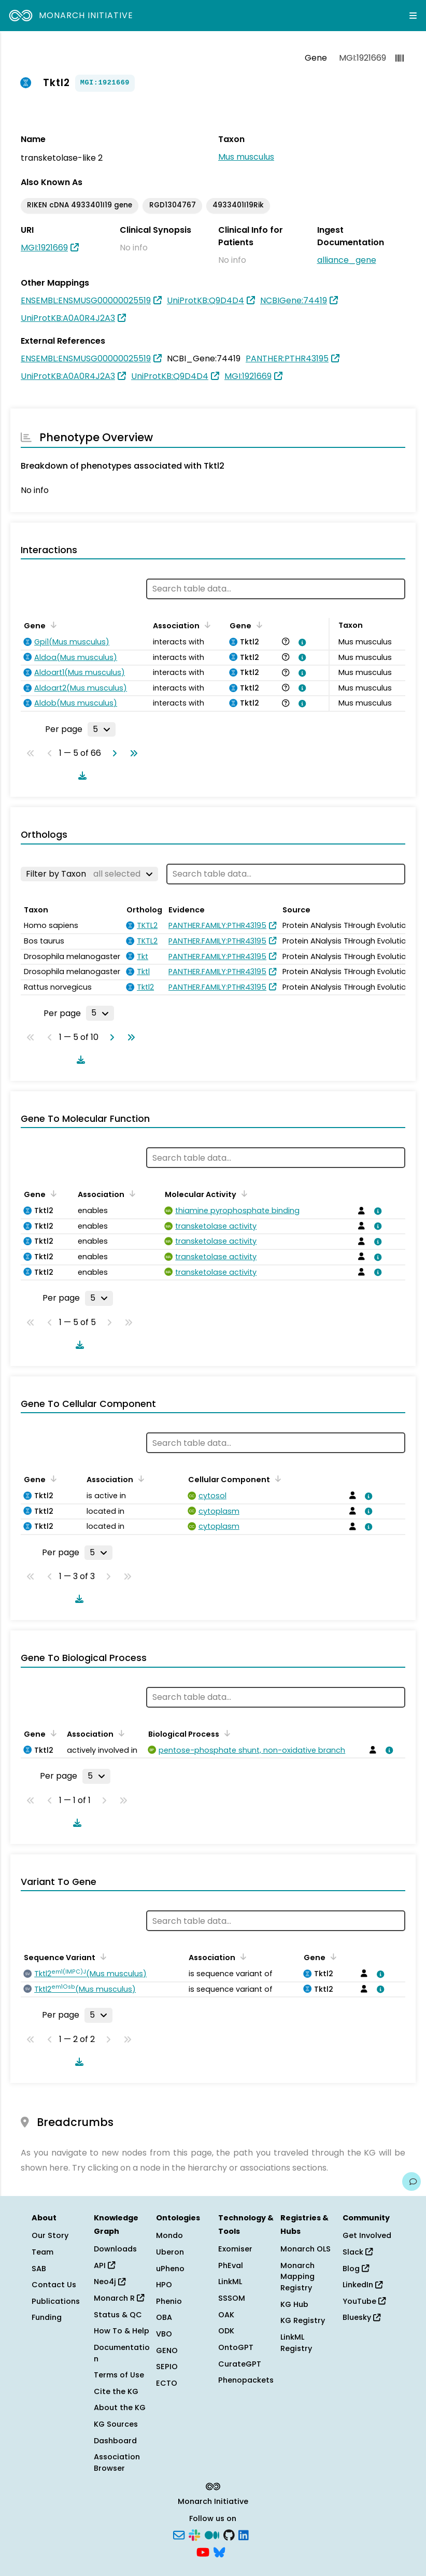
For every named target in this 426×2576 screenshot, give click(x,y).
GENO (167, 2350)
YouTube (364, 2301)
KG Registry (302, 2320)
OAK (226, 2315)
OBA (164, 2317)
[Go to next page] (112, 753)
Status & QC (118, 2315)
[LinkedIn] (243, 2534)
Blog (356, 2268)
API (104, 2265)
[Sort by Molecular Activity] (242, 1193)
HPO (164, 2284)
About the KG (120, 2407)
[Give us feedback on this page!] (411, 2181)
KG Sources (116, 2424)
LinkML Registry (296, 2343)
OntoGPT (235, 2347)
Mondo (169, 2235)
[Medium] (212, 2534)
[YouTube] (202, 2551)
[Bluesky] (219, 2551)
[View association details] (300, 642)
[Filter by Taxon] (89, 874)
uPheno (170, 2268)
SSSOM (231, 2298)
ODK (226, 2331)
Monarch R (119, 2298)
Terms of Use (119, 2375)
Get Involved (367, 2235)
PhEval (230, 2265)
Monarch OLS (305, 2249)
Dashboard (115, 2441)
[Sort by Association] (206, 625)
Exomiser (235, 2249)
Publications (56, 2301)
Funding (47, 2317)
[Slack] (194, 2534)
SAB (39, 2268)
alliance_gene (346, 260)
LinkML (230, 2281)
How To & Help (121, 2331)
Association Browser (117, 2462)
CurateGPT (239, 2364)
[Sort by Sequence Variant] (101, 1956)
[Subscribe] (178, 2534)
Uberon (170, 2252)
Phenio (169, 2301)
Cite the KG (116, 2391)
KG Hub (294, 2304)
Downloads (115, 2249)
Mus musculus (246, 157)
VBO (164, 2334)
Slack (358, 2252)
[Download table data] (80, 775)
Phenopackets (246, 2380)
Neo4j (109, 2281)
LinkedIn (362, 2284)
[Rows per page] (102, 729)
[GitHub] (229, 2534)
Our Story (50, 2235)
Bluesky (361, 2317)
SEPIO (167, 2366)
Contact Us (54, 2284)
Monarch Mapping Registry (297, 2276)
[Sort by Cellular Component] (276, 1478)
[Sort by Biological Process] (225, 1733)
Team (42, 2252)
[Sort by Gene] (52, 625)
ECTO (166, 2383)
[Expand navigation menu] (413, 16)
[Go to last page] (131, 753)
